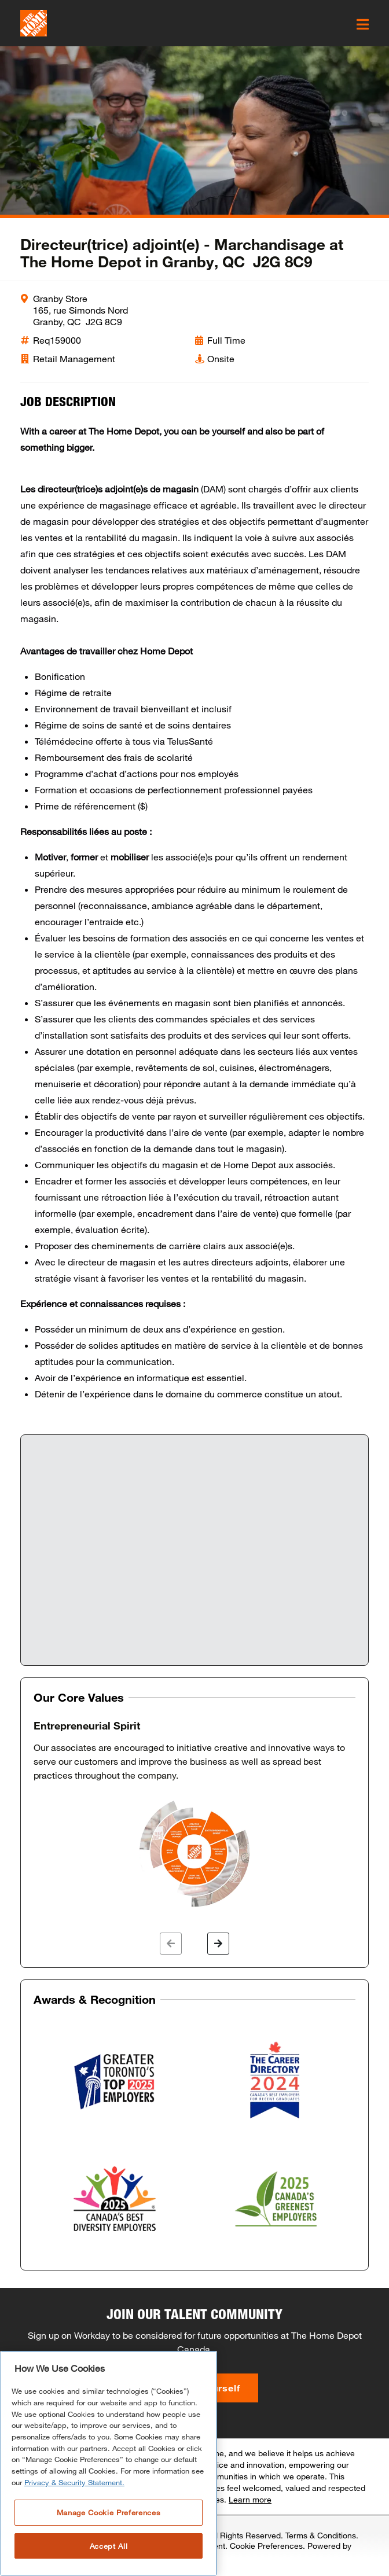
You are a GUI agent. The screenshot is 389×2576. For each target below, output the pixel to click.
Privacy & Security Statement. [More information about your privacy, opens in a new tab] (74, 2482)
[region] (108, 2463)
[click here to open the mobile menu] (363, 24)
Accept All (109, 2546)
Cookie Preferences (266, 2546)
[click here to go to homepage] (33, 23)
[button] (171, 1944)
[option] (194, 1814)
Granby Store (60, 298)
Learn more (250, 2499)
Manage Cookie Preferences (108, 2512)
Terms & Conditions (320, 2535)
